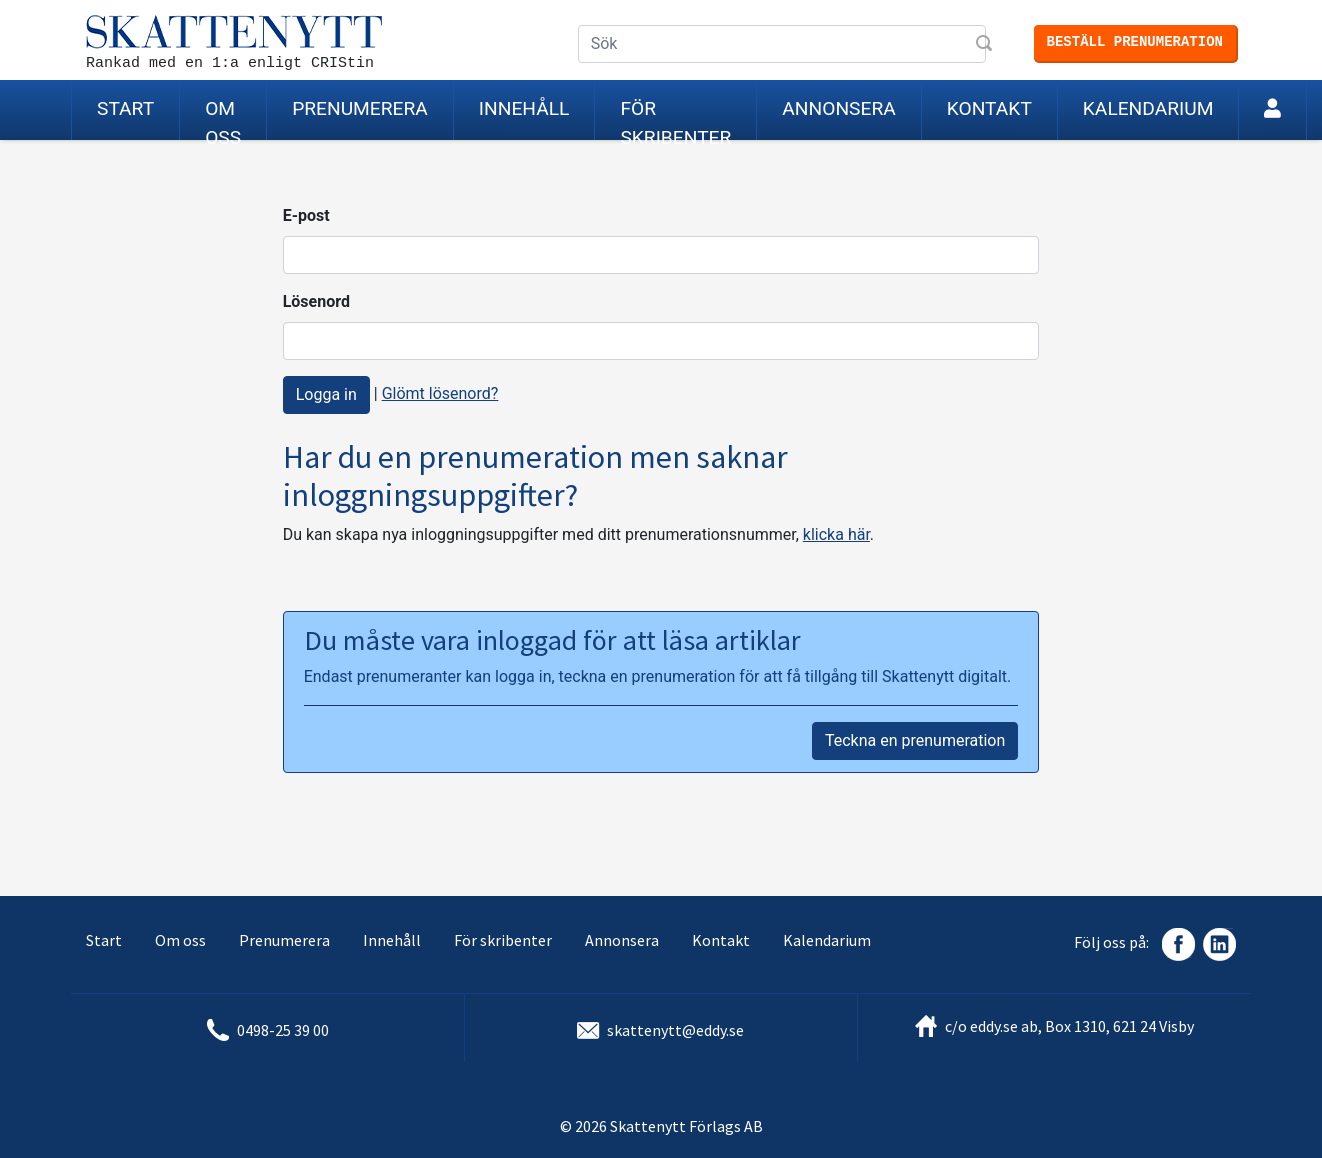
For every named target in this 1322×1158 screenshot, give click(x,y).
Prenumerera (360, 108)
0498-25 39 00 (283, 1030)
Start (125, 108)
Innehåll (524, 108)
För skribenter (675, 118)
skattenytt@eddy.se (675, 1030)
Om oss (223, 118)
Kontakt (989, 108)
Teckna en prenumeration (915, 740)
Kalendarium (1148, 108)
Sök (986, 45)
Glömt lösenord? (440, 393)
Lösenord (316, 301)
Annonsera (838, 108)
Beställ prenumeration (1135, 42)
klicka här (836, 534)
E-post (306, 215)
